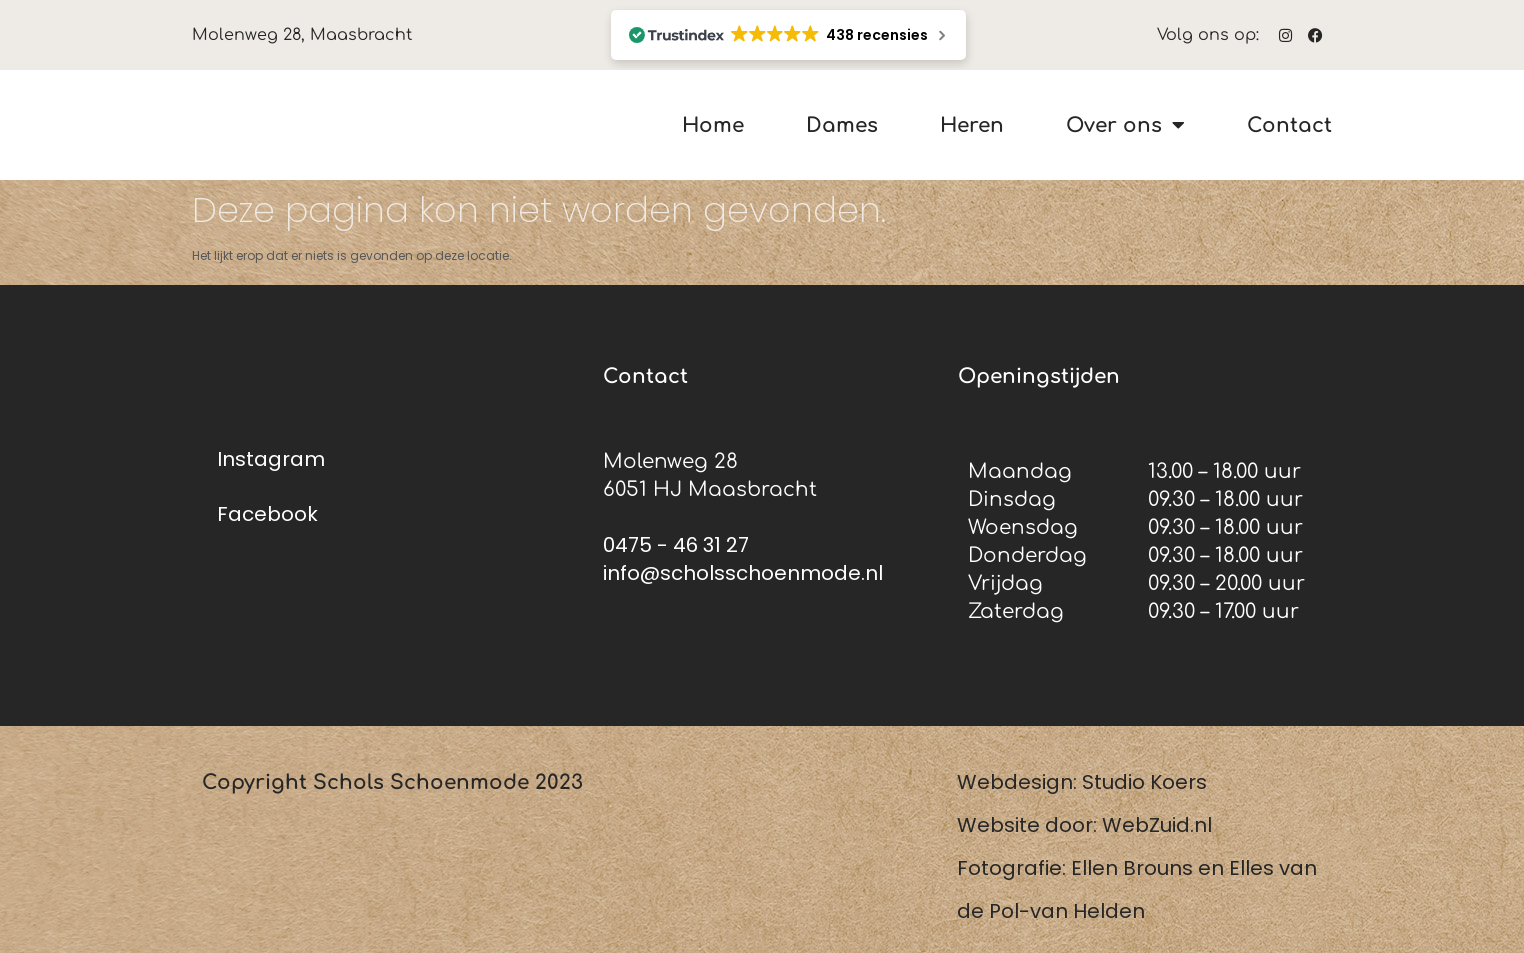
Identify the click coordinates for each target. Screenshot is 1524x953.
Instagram (271, 459)
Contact (1289, 125)
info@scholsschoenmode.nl (743, 573)
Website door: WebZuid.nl (1084, 825)
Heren (972, 125)
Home (713, 125)
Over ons (1125, 125)
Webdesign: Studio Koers (1082, 782)
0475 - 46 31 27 (676, 545)
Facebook (267, 514)
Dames (842, 125)
